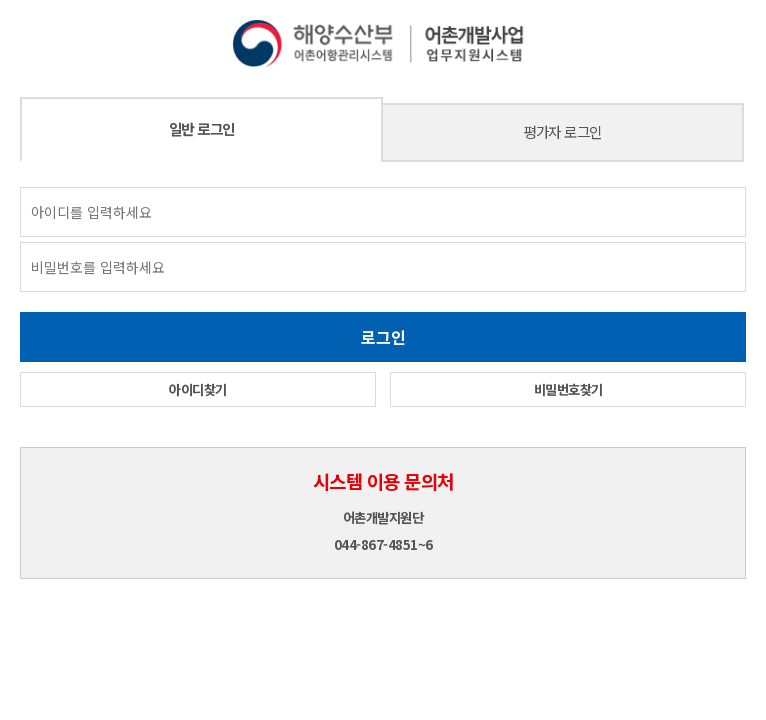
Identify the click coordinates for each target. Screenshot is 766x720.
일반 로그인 (202, 128)
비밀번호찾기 (568, 389)
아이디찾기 (198, 389)
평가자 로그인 (562, 131)
